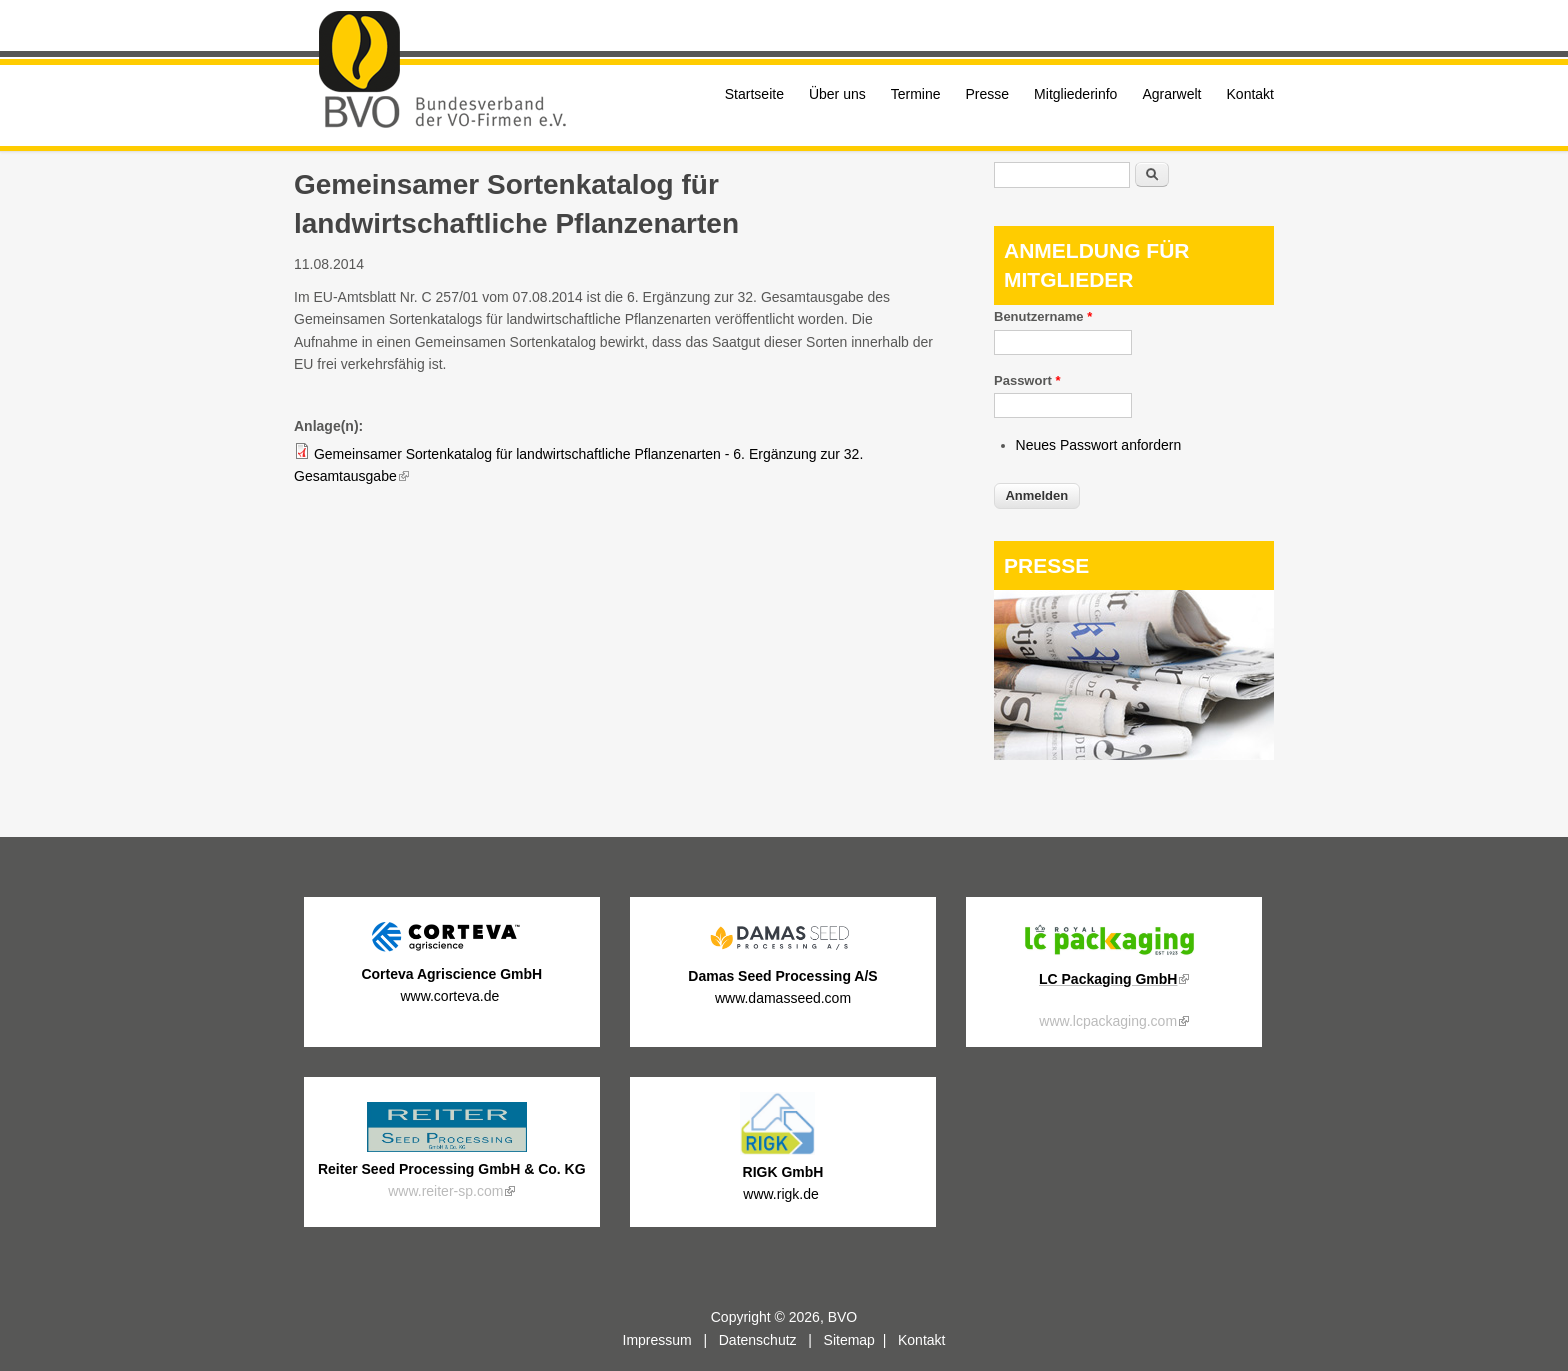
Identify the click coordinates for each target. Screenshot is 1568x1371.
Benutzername (1043, 316)
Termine (916, 94)
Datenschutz (758, 1340)
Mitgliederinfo (1075, 94)
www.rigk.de (782, 1194)
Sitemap (849, 1340)
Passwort (1027, 380)
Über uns (837, 94)
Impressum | (671, 1340)
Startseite (754, 94)
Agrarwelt (1171, 94)
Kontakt (1250, 94)
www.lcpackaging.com (1114, 1021)
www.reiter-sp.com (451, 1191)
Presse (988, 94)
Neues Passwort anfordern (1099, 445)
